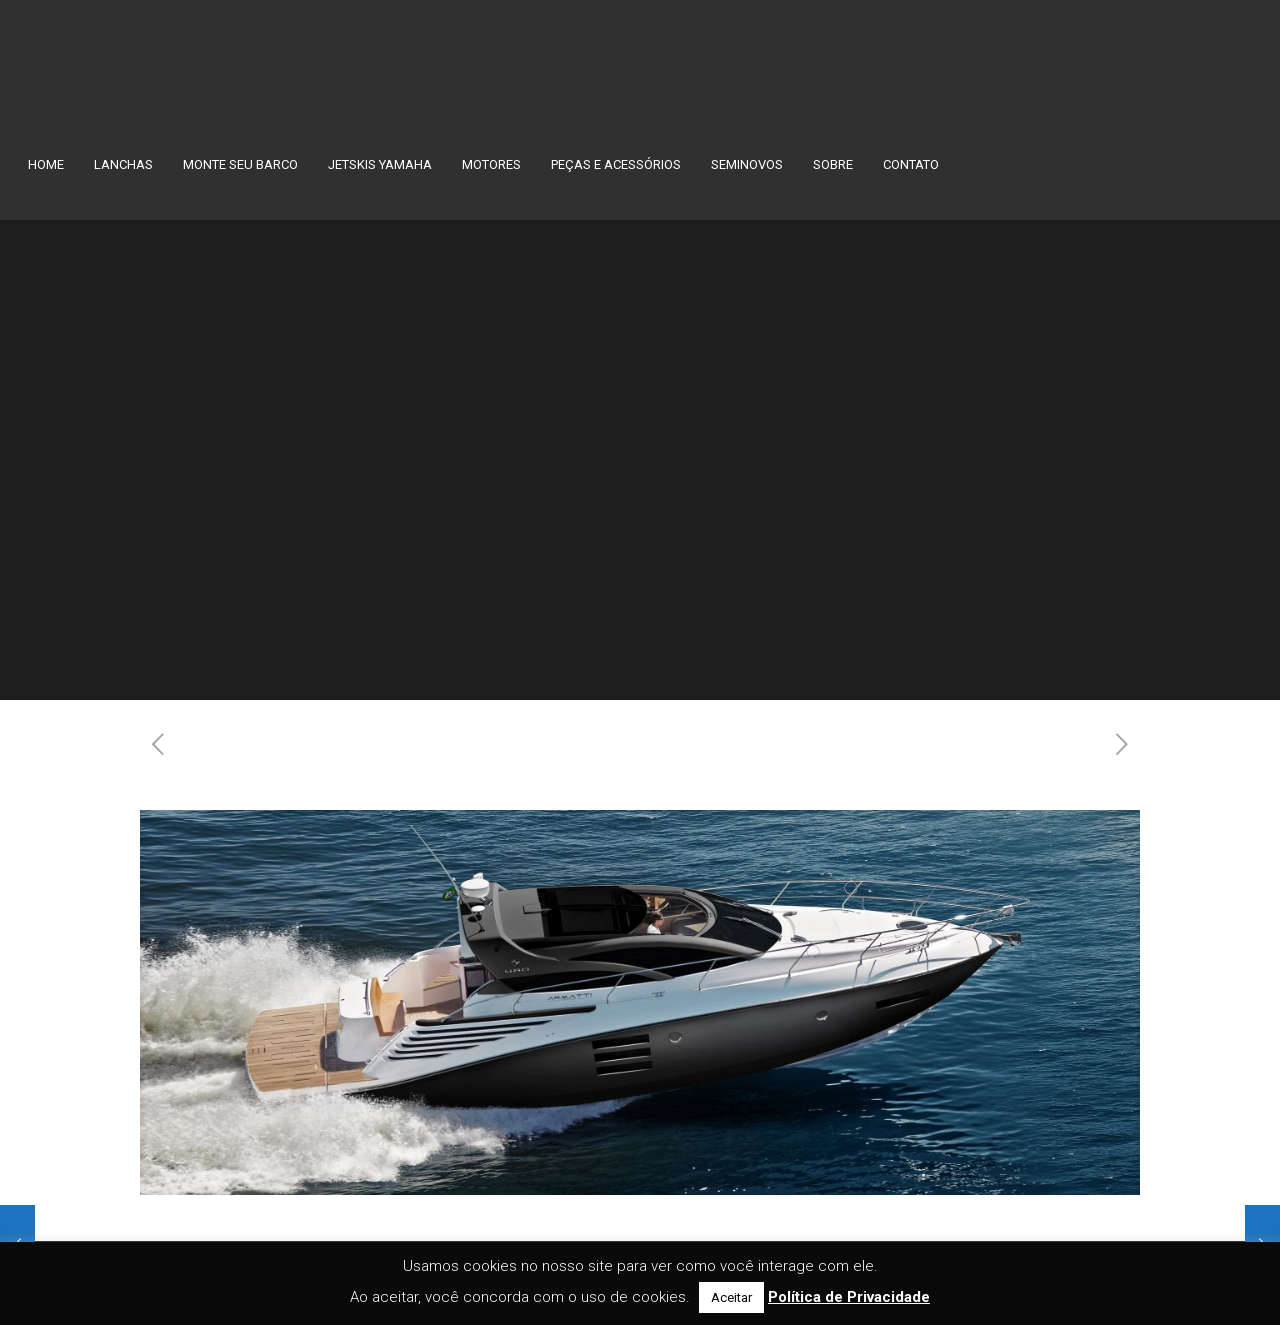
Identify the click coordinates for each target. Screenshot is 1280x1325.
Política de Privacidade (849, 1297)
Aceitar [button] (731, 1297)
